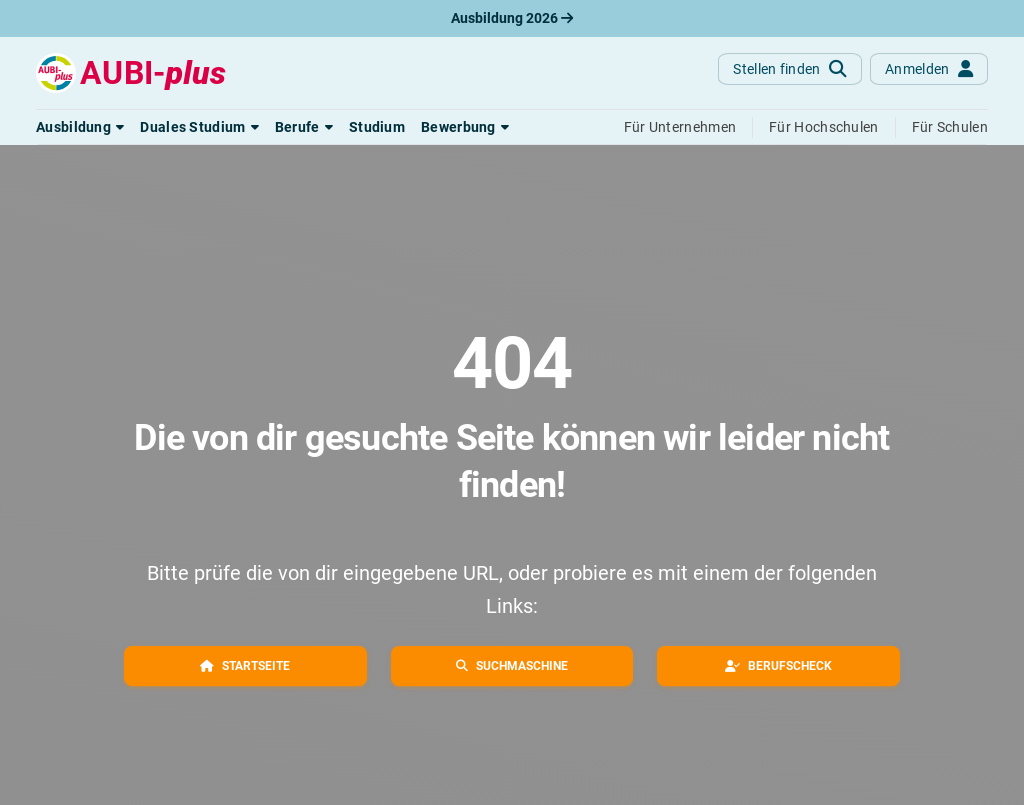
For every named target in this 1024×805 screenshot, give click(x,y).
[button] (80, 127)
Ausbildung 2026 (512, 18)
